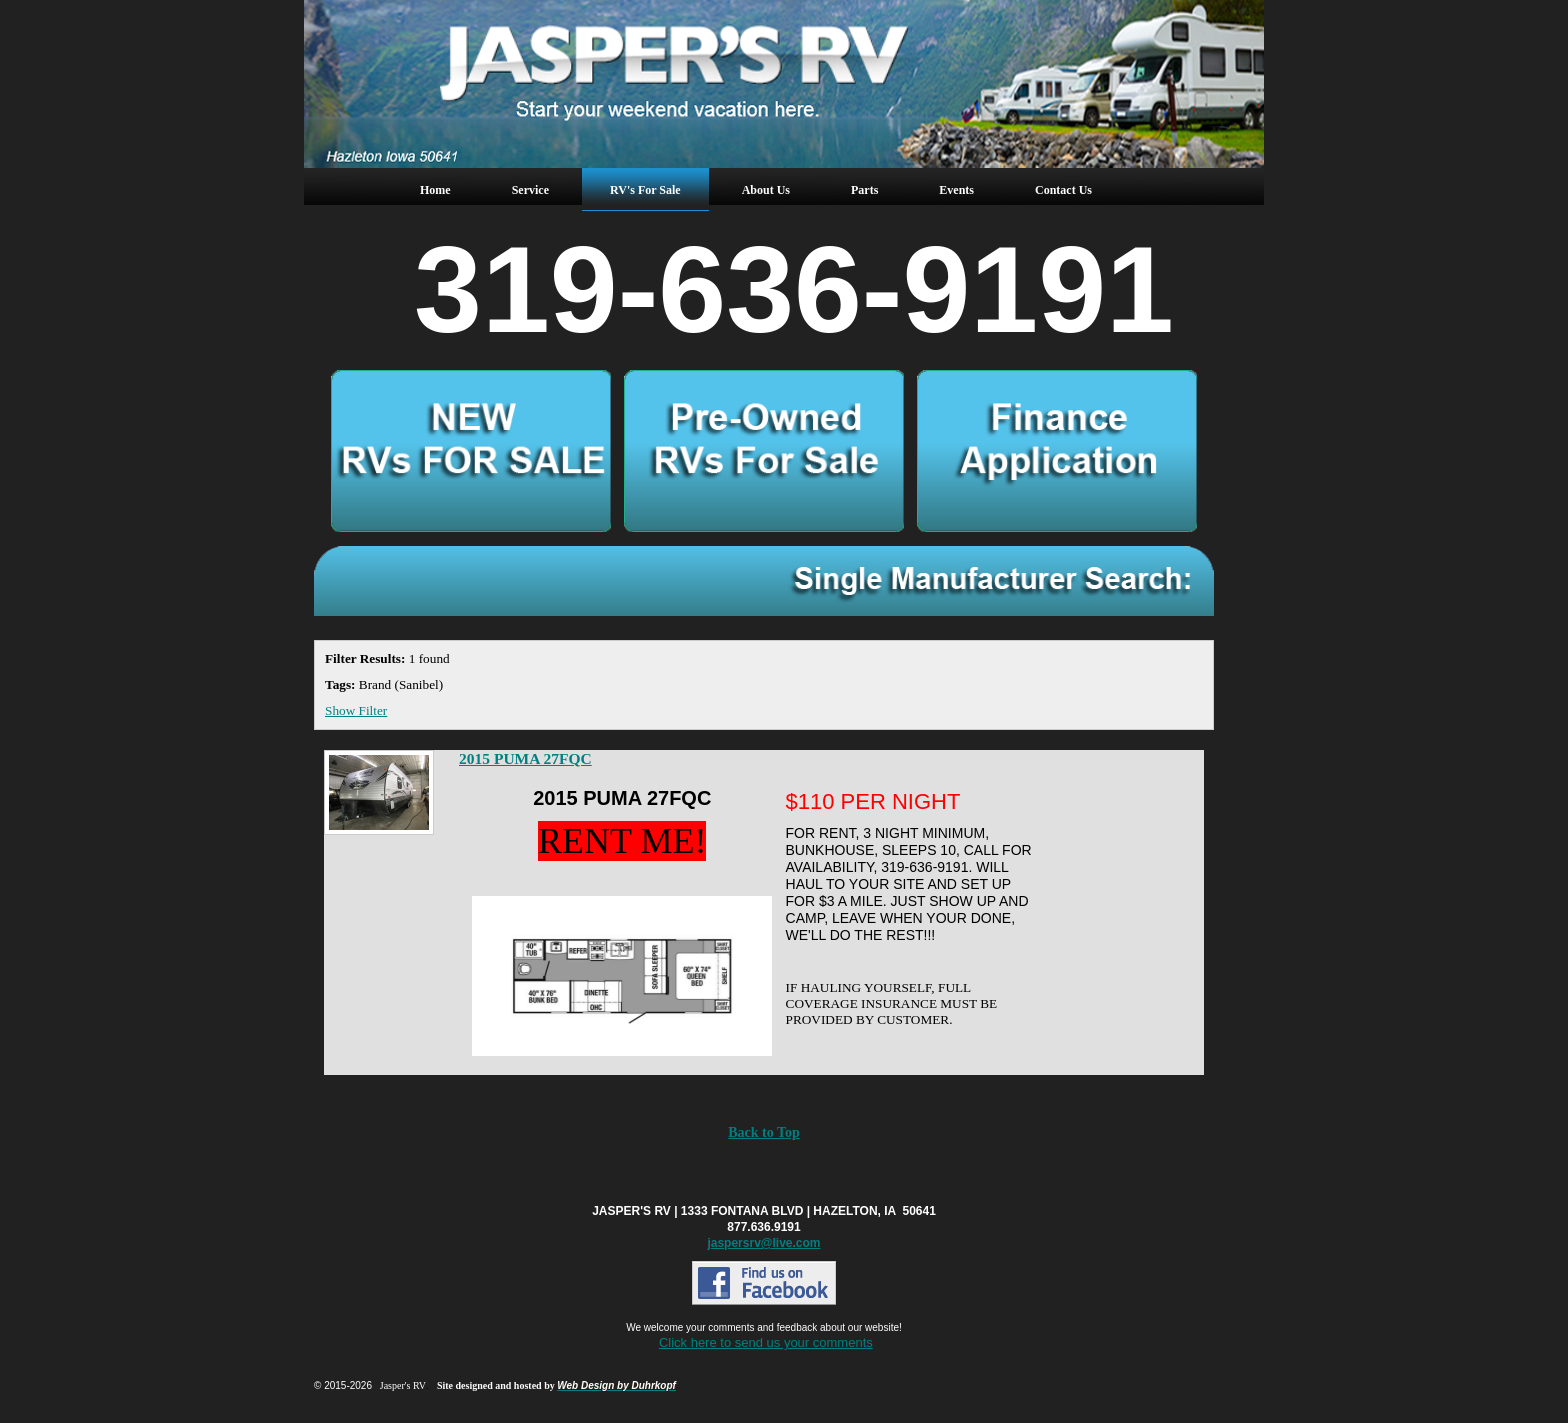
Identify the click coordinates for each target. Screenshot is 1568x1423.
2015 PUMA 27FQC (525, 758)
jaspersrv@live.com (763, 1243)
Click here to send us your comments (766, 1342)
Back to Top (764, 1132)
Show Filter (356, 710)
